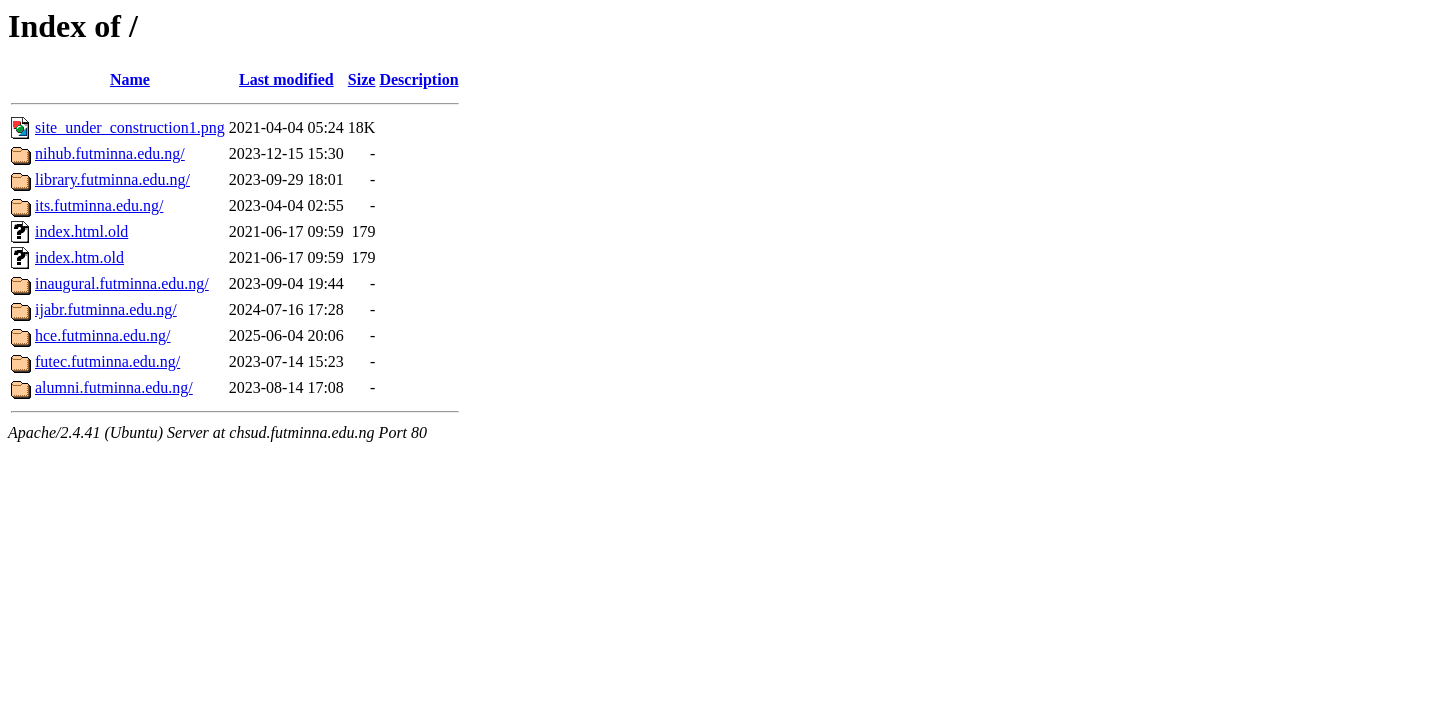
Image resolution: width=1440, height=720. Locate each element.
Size (362, 79)
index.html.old (81, 231)
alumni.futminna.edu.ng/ (114, 387)
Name (130, 79)
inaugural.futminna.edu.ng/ (122, 283)
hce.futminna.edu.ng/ (103, 335)
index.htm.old (79, 257)
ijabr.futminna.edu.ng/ (106, 309)
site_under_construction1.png (130, 127)
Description (418, 79)
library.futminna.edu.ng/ (112, 179)
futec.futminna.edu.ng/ (107, 361)
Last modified (286, 79)
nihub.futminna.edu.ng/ (110, 153)
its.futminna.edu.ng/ (99, 205)
